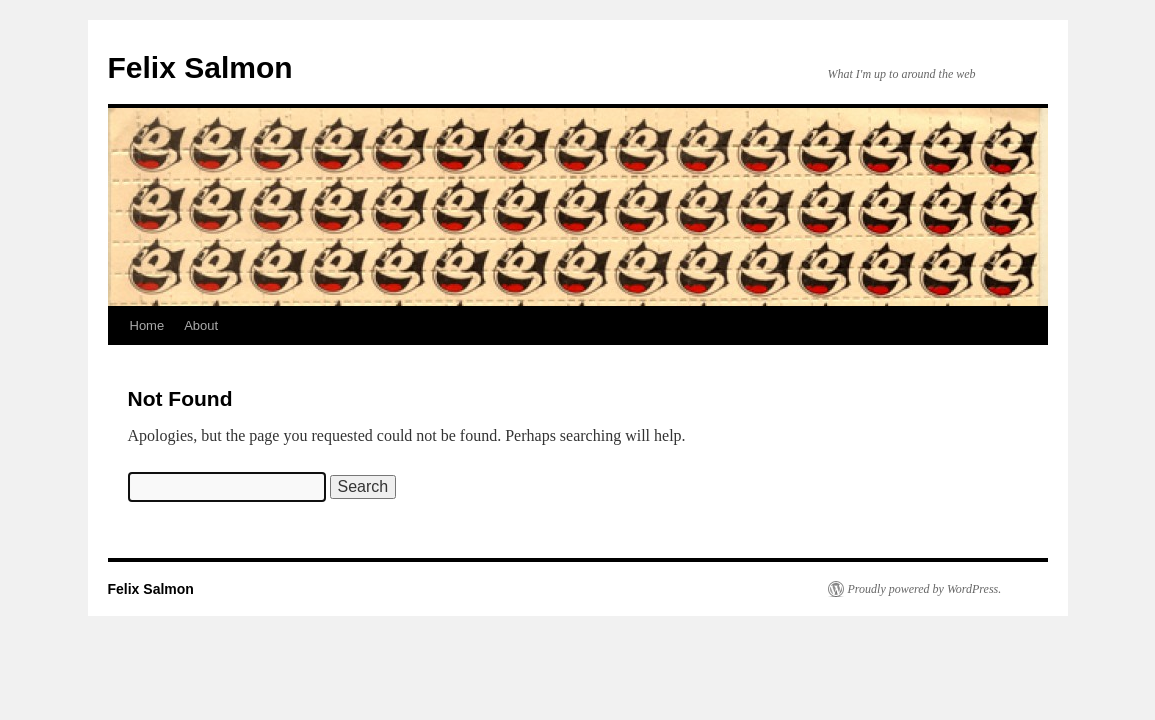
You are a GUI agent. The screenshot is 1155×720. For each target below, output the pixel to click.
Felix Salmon (200, 67)
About (201, 325)
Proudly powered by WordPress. (925, 589)
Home (147, 325)
